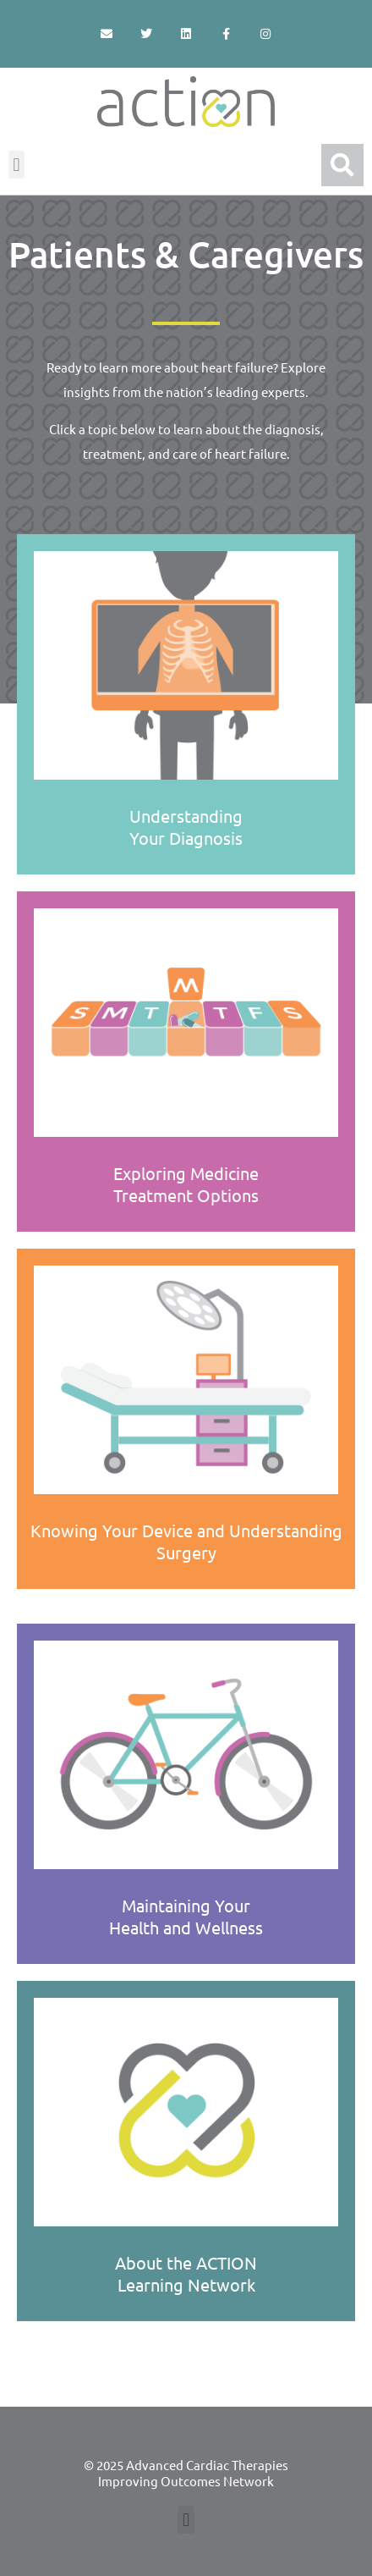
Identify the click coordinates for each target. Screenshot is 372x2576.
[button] (16, 165)
